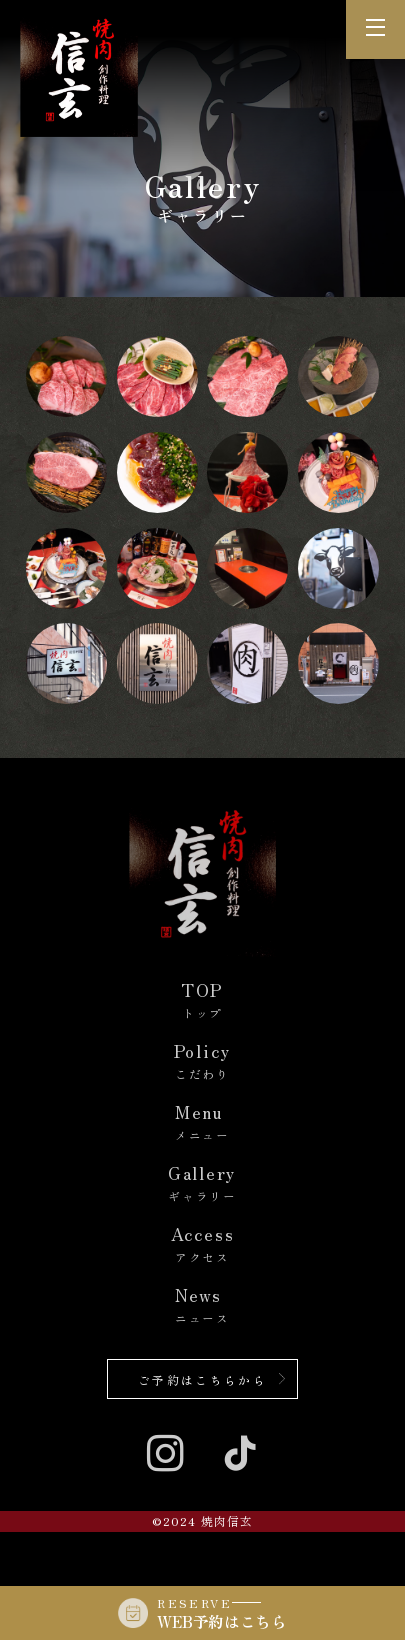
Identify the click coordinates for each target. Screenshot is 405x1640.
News (202, 1306)
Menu (202, 1123)
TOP (202, 1001)
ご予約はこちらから (202, 1379)
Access (203, 1245)
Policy (203, 1062)
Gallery (202, 1184)
